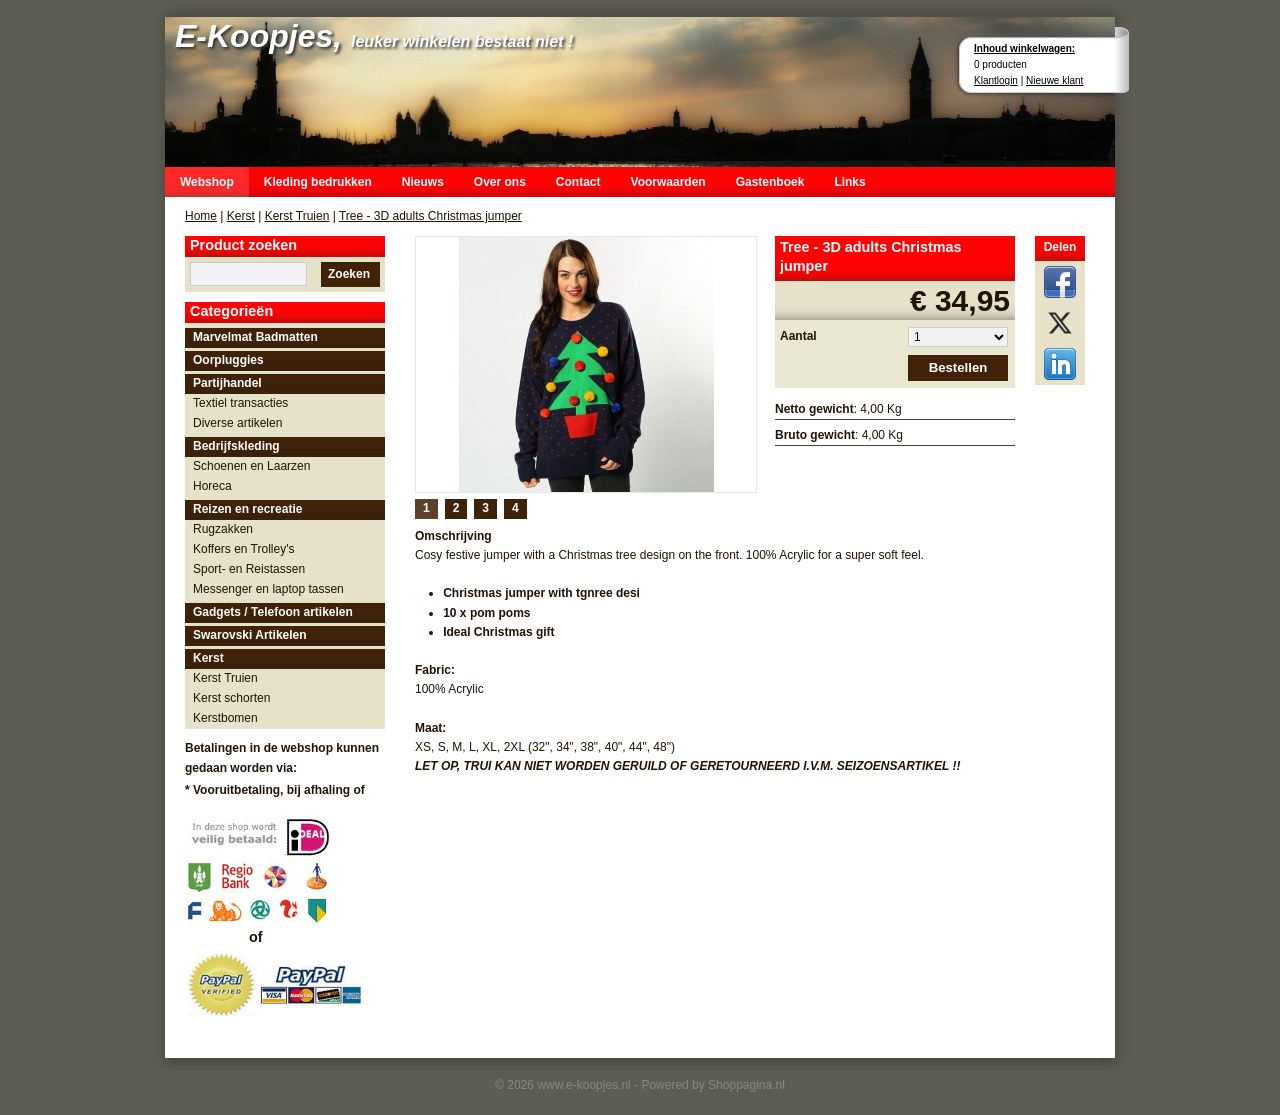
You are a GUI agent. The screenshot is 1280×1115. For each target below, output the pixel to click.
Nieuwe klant (1054, 80)
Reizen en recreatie (247, 509)
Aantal (798, 336)
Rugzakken (223, 529)
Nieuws (423, 182)
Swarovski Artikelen (250, 635)
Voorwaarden (668, 182)
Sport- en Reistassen (249, 569)
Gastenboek (770, 182)
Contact (578, 182)
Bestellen (958, 367)
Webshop (207, 182)
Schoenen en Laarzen (251, 466)
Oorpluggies (228, 360)
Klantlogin (996, 80)
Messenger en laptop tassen (268, 589)
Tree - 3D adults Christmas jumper (430, 216)
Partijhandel (227, 383)
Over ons (500, 182)
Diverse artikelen (237, 423)
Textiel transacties (240, 403)
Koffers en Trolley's (243, 549)
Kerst (241, 216)
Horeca (212, 486)
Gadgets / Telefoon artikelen (273, 612)
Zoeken (349, 274)
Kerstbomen (225, 718)
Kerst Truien (297, 216)
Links (849, 182)
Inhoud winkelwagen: (1024, 48)
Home (201, 216)
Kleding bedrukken (318, 182)
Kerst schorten (231, 698)
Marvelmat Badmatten (255, 337)
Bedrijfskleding (236, 446)
